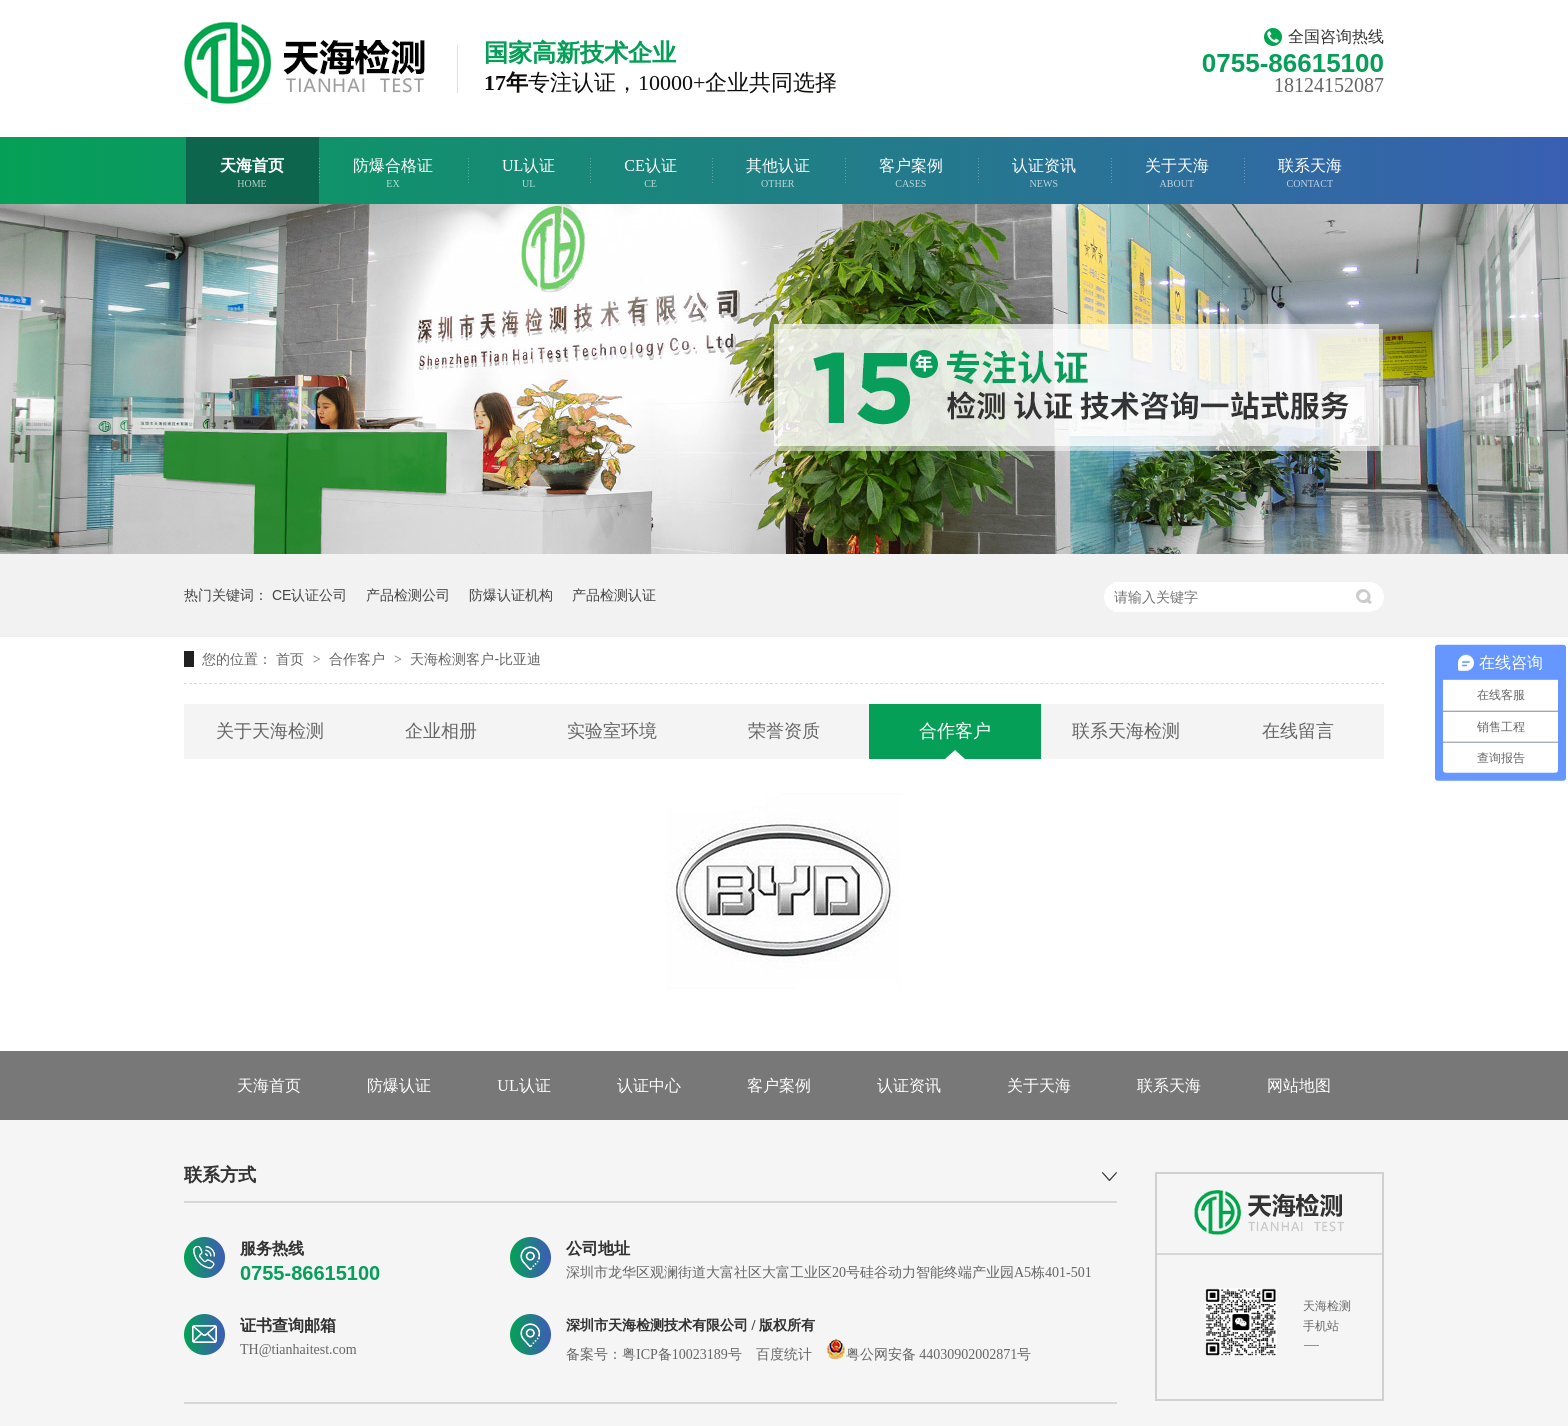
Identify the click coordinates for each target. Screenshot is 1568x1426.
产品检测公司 (408, 595)
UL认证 (528, 173)
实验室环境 (612, 731)
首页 (292, 659)
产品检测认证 (614, 595)
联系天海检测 (1126, 731)
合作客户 (359, 659)
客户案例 (911, 173)
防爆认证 (399, 1085)
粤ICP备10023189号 (682, 1354)
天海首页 (252, 173)
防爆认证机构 (511, 595)
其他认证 (778, 173)
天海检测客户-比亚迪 (475, 659)
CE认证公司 (309, 595)
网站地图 (1299, 1085)
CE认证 (650, 173)
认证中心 (649, 1085)
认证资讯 (1044, 173)
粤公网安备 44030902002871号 (929, 1354)
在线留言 (1298, 731)
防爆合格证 (393, 173)
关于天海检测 (270, 731)
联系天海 (1310, 173)
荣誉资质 (784, 731)
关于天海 (1177, 173)
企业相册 (441, 731)
